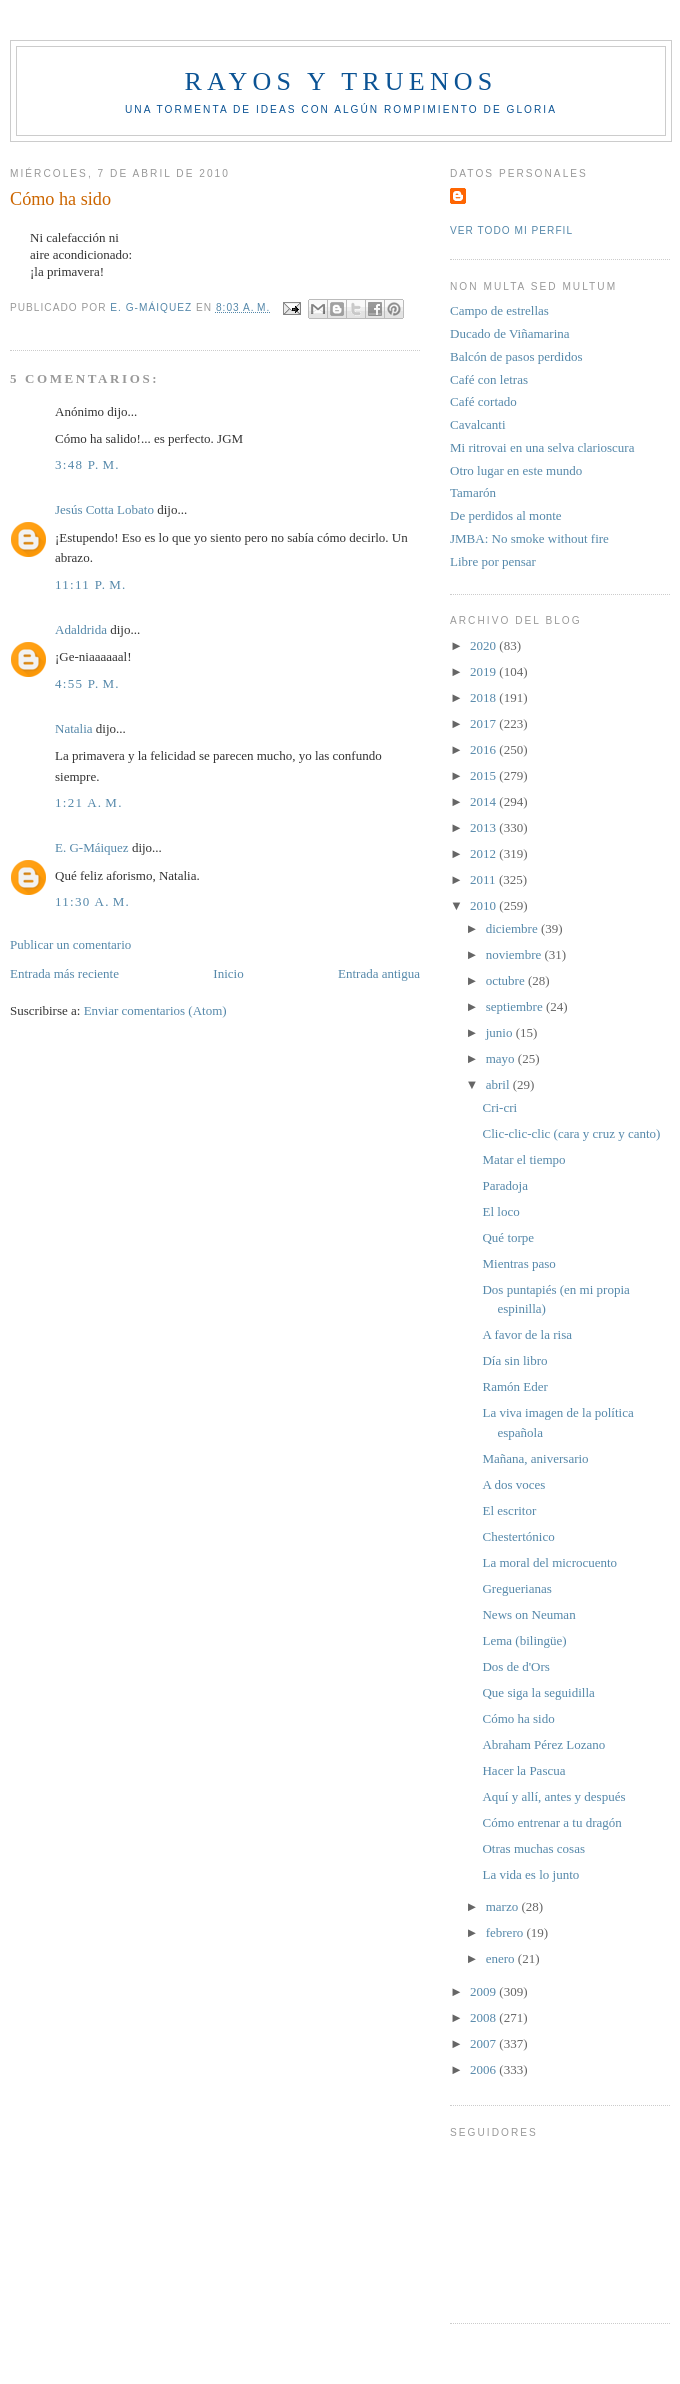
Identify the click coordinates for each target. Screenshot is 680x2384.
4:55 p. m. (87, 683)
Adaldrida (81, 629)
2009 (484, 1991)
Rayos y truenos (340, 81)
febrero (506, 1932)
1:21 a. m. (89, 802)
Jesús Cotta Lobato (104, 509)
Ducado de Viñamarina (510, 333)
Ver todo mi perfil (511, 230)
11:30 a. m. (92, 901)
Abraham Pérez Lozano (543, 1744)
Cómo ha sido (518, 1718)
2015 (484, 775)
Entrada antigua (379, 973)
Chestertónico (518, 1536)
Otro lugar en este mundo (516, 470)
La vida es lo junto (530, 1874)
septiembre (516, 1006)
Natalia (74, 728)
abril (499, 1084)
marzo (504, 1906)
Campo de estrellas (499, 310)
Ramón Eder (514, 1386)
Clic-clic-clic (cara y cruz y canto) (571, 1133)
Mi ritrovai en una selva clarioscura (542, 447)
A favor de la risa (527, 1334)
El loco (500, 1211)
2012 (484, 853)
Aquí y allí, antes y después (553, 1796)
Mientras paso (518, 1263)
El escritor (509, 1510)
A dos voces (513, 1484)
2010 (484, 905)
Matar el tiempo (523, 1159)
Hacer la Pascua (523, 1770)
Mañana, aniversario (535, 1458)
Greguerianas (516, 1588)
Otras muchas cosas (533, 1848)
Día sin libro (514, 1360)
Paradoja (504, 1185)
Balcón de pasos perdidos (516, 356)
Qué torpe (508, 1237)
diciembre (513, 928)
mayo (502, 1058)
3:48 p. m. (87, 464)
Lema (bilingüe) (524, 1640)
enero (502, 1958)
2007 (484, 2043)
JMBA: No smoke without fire (529, 538)
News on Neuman (528, 1614)
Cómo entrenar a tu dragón (551, 1822)
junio (501, 1032)
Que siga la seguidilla (538, 1692)
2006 (484, 2069)
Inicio (228, 973)
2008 (484, 2017)
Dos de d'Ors (515, 1666)
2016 (484, 749)
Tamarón (473, 492)
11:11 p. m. (91, 584)
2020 (484, 645)
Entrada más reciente (64, 973)
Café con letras (489, 379)
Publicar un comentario (70, 944)
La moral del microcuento (549, 1562)
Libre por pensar (493, 561)
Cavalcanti (478, 424)
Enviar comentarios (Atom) (155, 1010)
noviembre (515, 954)
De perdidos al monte (506, 515)
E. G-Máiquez (92, 847)
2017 (484, 723)
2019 (484, 671)
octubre (507, 980)
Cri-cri (499, 1107)
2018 (484, 697)
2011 (484, 879)
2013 (484, 827)
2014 (484, 801)
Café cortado (483, 401)
